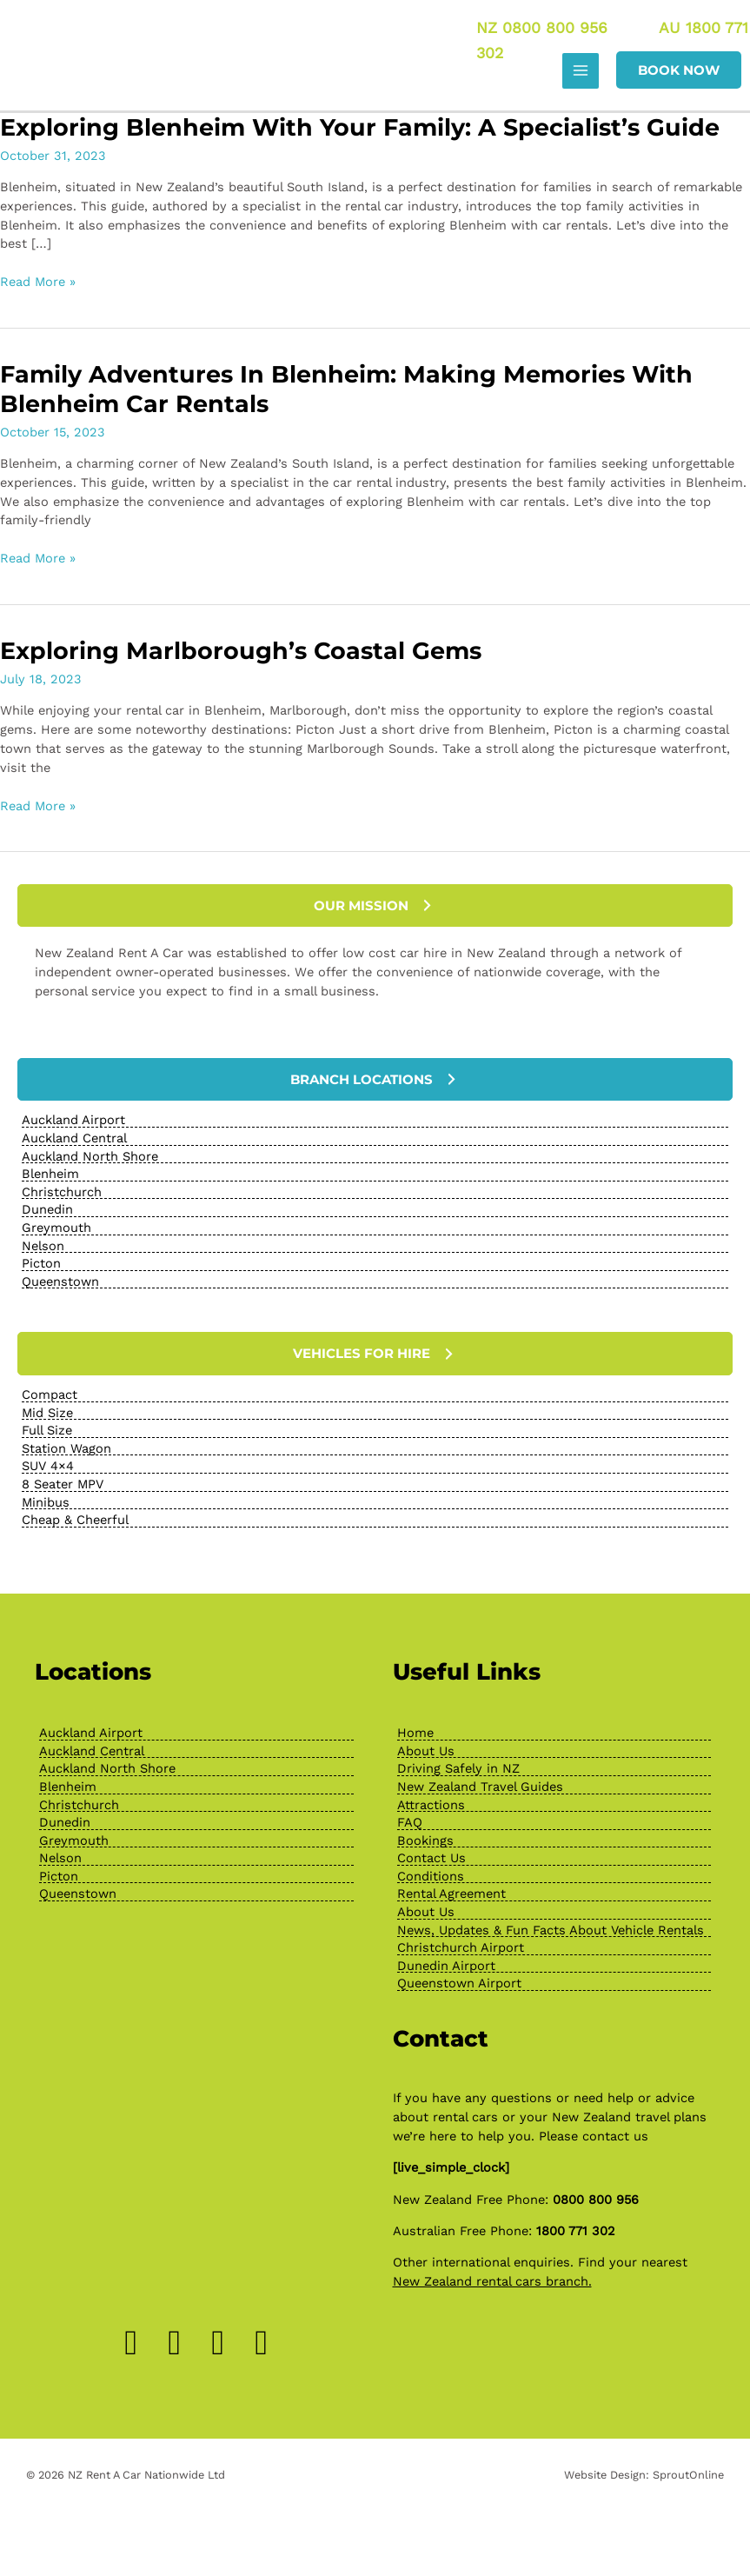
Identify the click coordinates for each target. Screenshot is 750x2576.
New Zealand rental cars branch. (492, 2284)
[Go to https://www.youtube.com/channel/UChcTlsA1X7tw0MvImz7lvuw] (261, 2344)
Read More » (38, 284)
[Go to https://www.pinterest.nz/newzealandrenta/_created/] (218, 2344)
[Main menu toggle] (580, 72)
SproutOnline (688, 2476)
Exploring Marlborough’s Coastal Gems (240, 653)
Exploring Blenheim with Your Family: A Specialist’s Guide (360, 129)
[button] (678, 71)
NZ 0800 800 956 (540, 27)
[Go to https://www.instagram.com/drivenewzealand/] (174, 2344)
